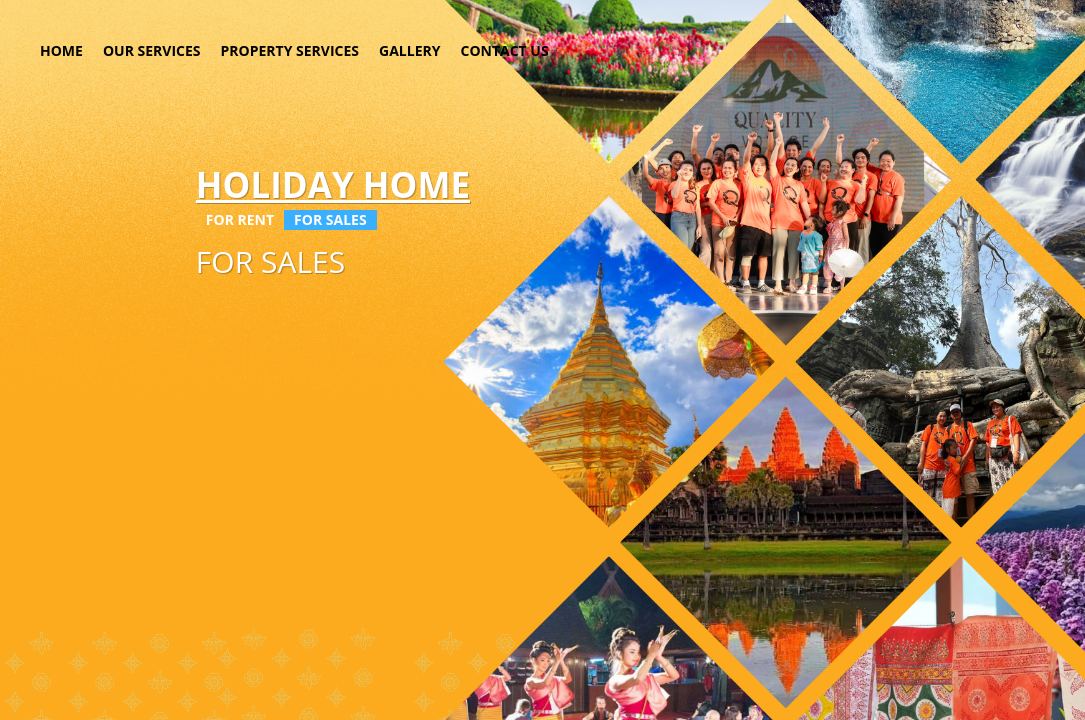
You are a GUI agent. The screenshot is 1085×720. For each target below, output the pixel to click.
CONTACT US (504, 50)
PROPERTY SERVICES (290, 50)
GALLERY (409, 50)
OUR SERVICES (152, 50)
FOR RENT (240, 219)
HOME (61, 50)
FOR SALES (330, 219)
